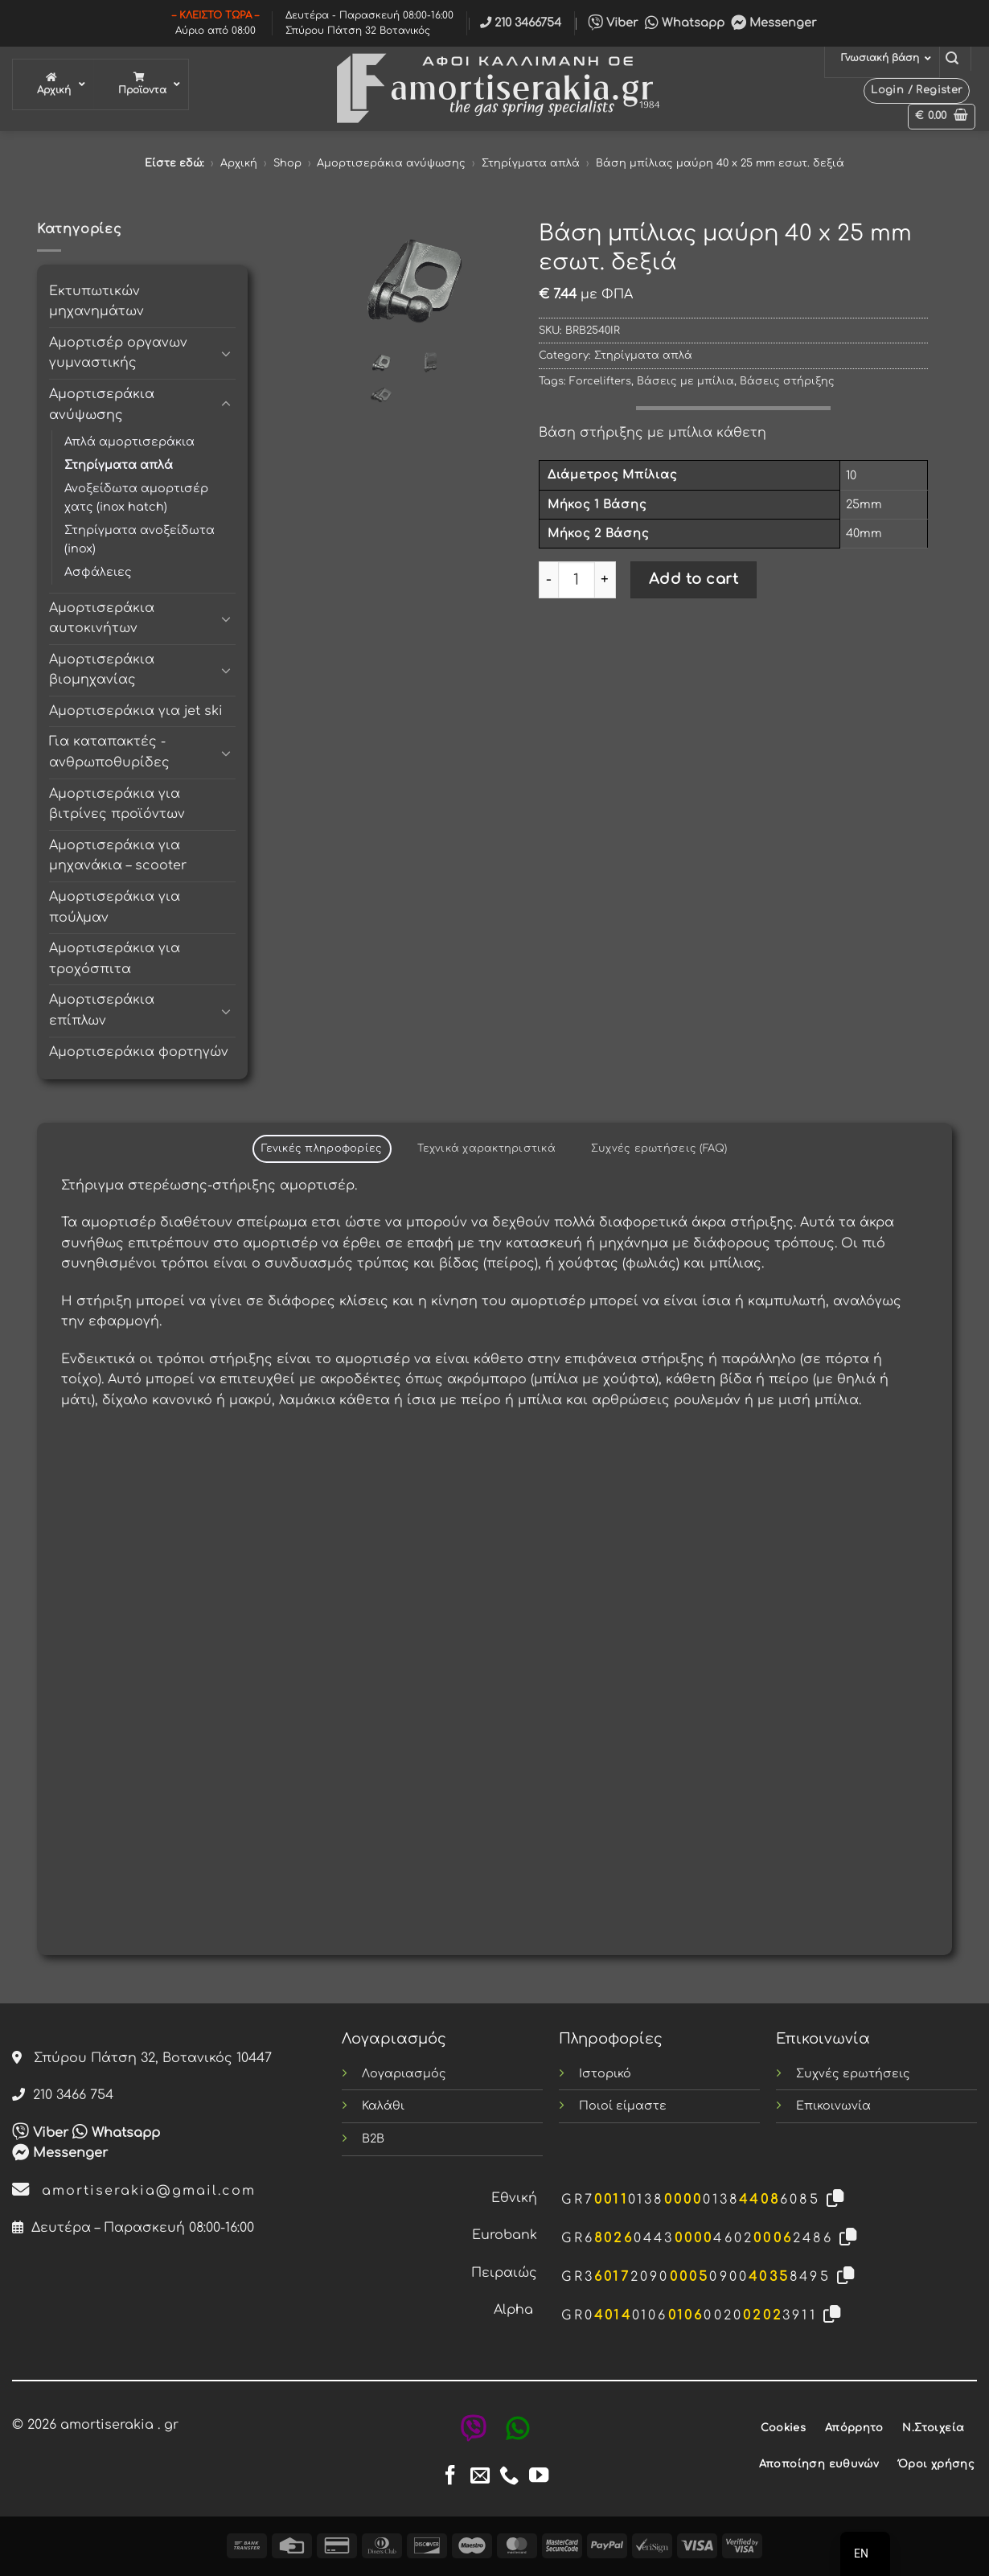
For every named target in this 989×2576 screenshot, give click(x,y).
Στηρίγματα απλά (531, 163)
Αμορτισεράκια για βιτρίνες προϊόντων (117, 804)
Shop (287, 163)
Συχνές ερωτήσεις (853, 2073)
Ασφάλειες (98, 571)
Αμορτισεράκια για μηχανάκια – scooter (118, 855)
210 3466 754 (62, 2095)
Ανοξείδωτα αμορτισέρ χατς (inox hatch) (136, 497)
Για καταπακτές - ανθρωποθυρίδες (109, 752)
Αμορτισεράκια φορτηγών (138, 1052)
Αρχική (238, 163)
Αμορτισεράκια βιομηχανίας (101, 670)
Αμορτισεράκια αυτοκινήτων (101, 618)
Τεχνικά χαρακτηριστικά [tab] (486, 1148)
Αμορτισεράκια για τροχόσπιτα (114, 958)
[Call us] (509, 2477)
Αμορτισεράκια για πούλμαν (114, 907)
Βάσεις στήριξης (787, 381)
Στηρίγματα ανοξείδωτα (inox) (139, 539)
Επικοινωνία (833, 2105)
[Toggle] (226, 353)
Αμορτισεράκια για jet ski (136, 711)
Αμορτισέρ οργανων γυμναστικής (118, 353)
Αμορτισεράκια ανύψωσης (391, 163)
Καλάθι (383, 2105)
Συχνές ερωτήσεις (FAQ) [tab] (659, 1148)
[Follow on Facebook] (450, 2477)
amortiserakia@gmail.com (134, 2191)
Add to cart (694, 579)
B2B (373, 2138)
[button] (952, 58)
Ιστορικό (605, 2073)
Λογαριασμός (404, 2073)
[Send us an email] (480, 2477)
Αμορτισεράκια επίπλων (101, 1010)
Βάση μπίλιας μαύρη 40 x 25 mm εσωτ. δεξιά (720, 163)
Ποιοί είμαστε (623, 2105)
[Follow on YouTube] (538, 2477)
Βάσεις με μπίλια (685, 381)
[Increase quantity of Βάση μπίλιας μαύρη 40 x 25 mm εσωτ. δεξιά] (605, 579)
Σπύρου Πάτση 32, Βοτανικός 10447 (142, 2058)
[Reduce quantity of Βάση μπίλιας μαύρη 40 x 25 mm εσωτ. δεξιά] (548, 579)
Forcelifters (600, 381)
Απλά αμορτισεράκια (129, 441)
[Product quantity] (576, 579)
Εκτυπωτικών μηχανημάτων (96, 301)
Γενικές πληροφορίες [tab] (321, 1148)
